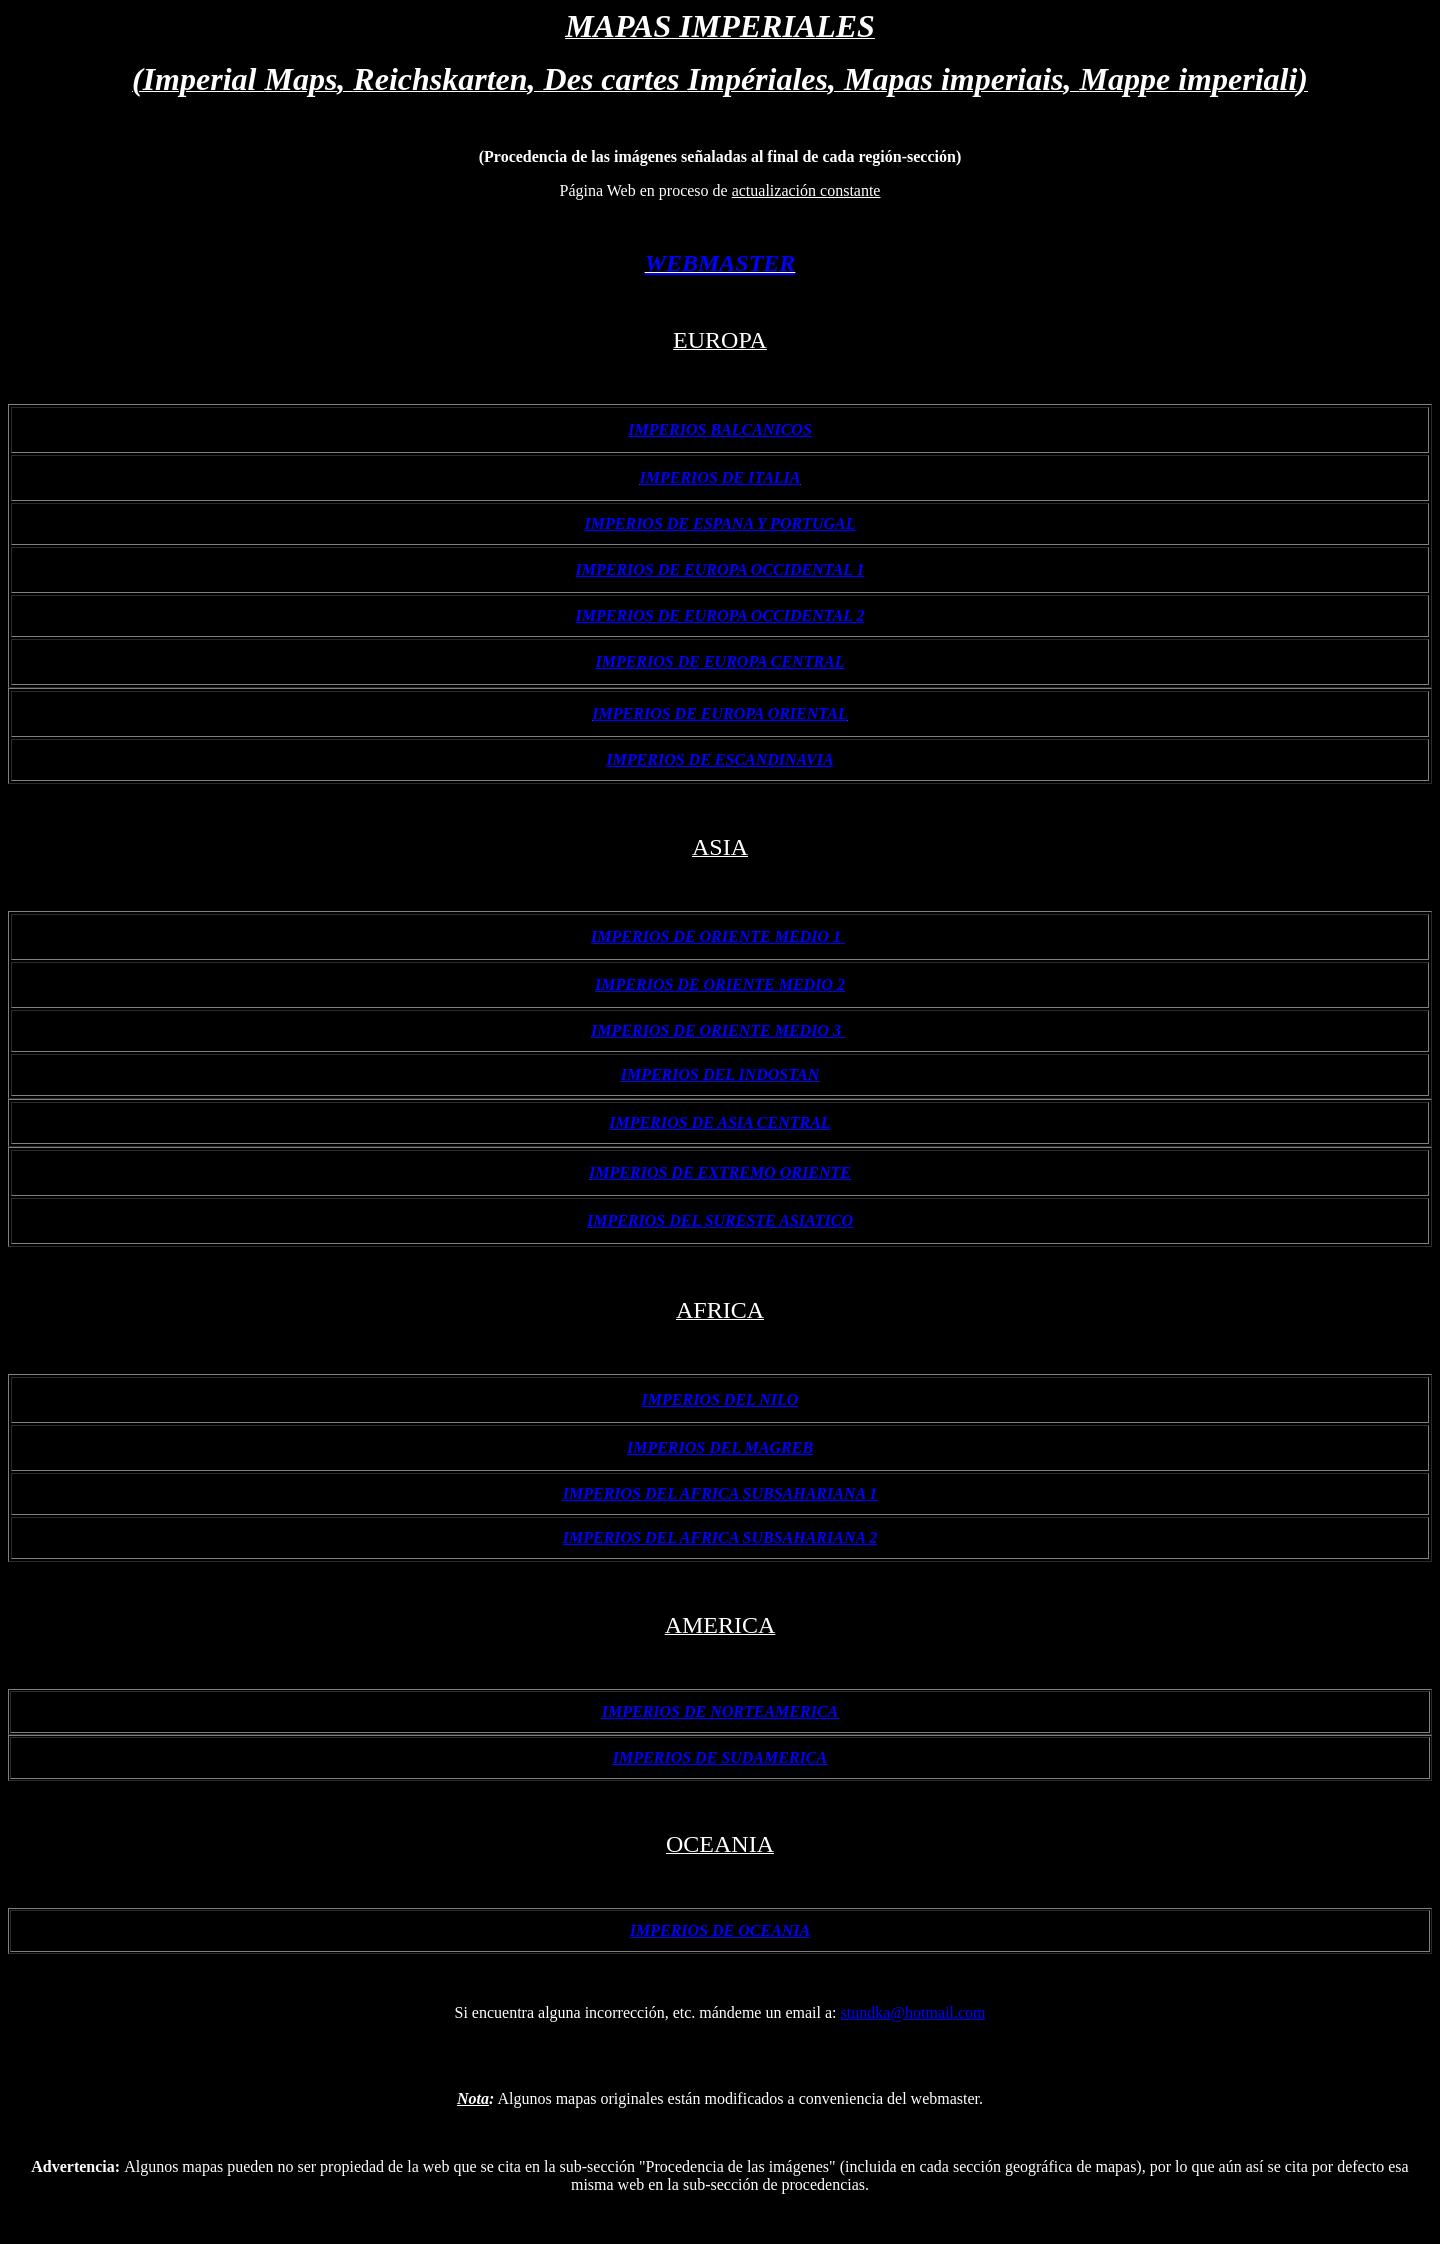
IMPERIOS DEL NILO (720, 1399)
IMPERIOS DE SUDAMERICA (720, 1757)
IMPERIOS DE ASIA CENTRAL (719, 1122)
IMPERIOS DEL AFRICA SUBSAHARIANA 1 (720, 1493)
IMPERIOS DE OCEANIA (720, 1930)
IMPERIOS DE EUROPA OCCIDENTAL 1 (720, 569)
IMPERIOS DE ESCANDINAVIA (719, 759)
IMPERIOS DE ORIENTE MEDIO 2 (720, 984)
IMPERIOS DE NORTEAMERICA (720, 1711)
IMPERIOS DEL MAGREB (720, 1447)
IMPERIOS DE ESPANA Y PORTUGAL (720, 523)
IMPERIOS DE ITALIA (720, 477)
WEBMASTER (720, 263)
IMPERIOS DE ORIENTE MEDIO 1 (718, 936)
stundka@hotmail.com (913, 2012)
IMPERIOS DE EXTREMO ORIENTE (720, 1172)
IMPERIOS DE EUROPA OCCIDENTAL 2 (720, 615)
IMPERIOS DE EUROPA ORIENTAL (719, 713)
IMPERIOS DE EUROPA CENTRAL (719, 661)
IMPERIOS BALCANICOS (720, 429)
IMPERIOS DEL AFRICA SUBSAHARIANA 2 (720, 1537)
